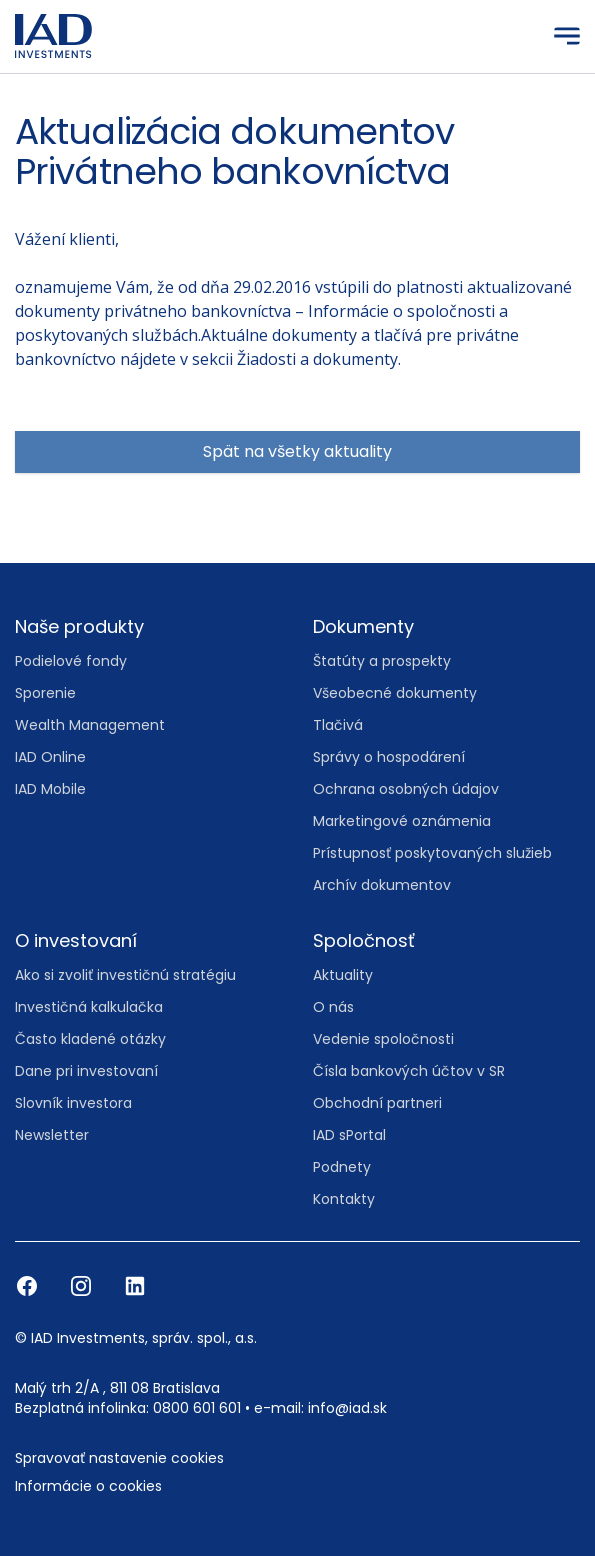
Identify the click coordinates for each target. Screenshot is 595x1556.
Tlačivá (338, 725)
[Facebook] (29, 1285)
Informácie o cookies (88, 1486)
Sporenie (45, 693)
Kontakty (344, 1199)
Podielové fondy (71, 661)
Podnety (342, 1167)
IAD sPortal (349, 1135)
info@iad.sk (347, 1408)
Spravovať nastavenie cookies (119, 1458)
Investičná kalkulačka (89, 1007)
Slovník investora (73, 1103)
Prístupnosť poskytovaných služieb (432, 853)
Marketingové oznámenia (402, 821)
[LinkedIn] (135, 1285)
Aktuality (343, 975)
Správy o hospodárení (389, 757)
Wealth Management (90, 725)
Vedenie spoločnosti (383, 1039)
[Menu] (567, 36)
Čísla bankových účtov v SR (409, 1071)
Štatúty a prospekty (382, 661)
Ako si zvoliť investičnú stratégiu (125, 975)
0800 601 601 (197, 1408)
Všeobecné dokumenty (395, 693)
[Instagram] (83, 1285)
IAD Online (50, 757)
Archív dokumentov (382, 885)
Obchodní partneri (377, 1103)
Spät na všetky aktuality (297, 451)
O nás (333, 1007)
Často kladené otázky (90, 1039)
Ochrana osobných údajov (406, 789)
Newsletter (52, 1135)
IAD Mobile (50, 789)
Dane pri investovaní (86, 1071)
